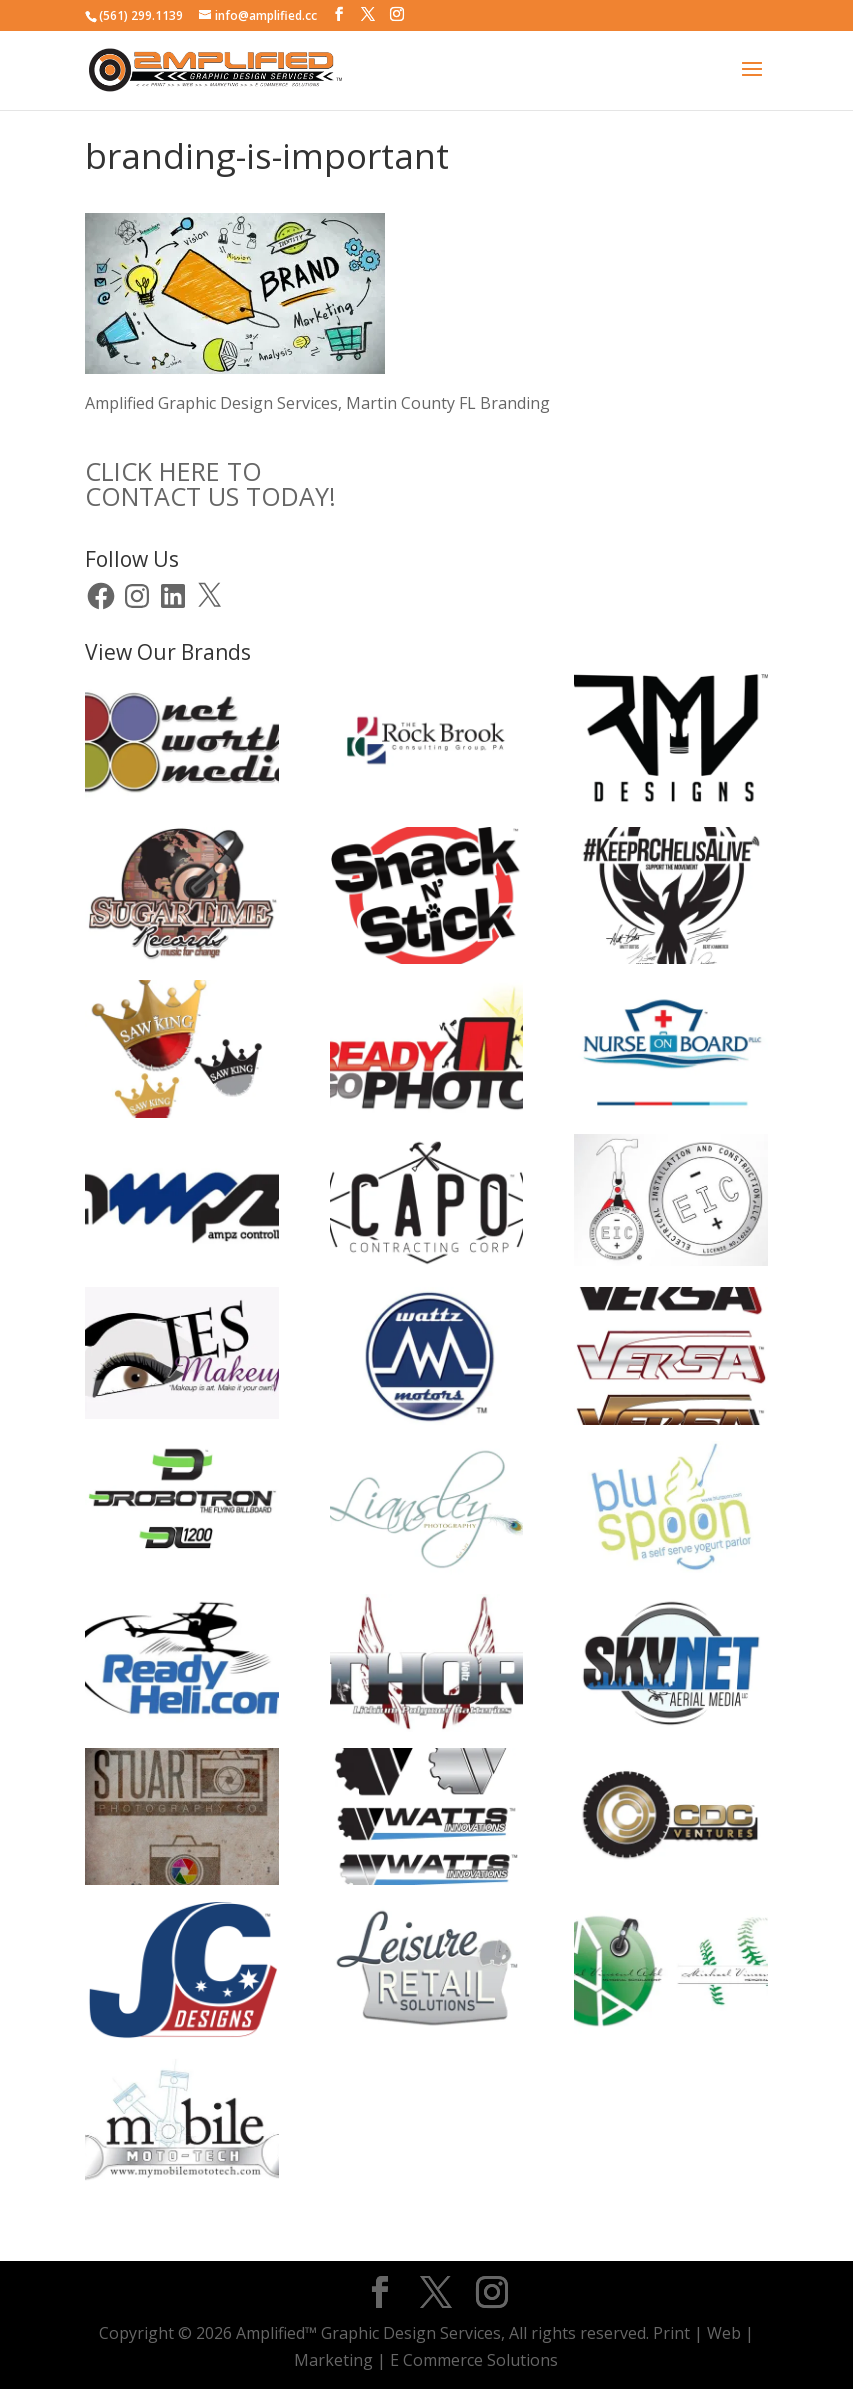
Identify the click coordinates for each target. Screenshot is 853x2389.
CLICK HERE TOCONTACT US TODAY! (210, 483)
